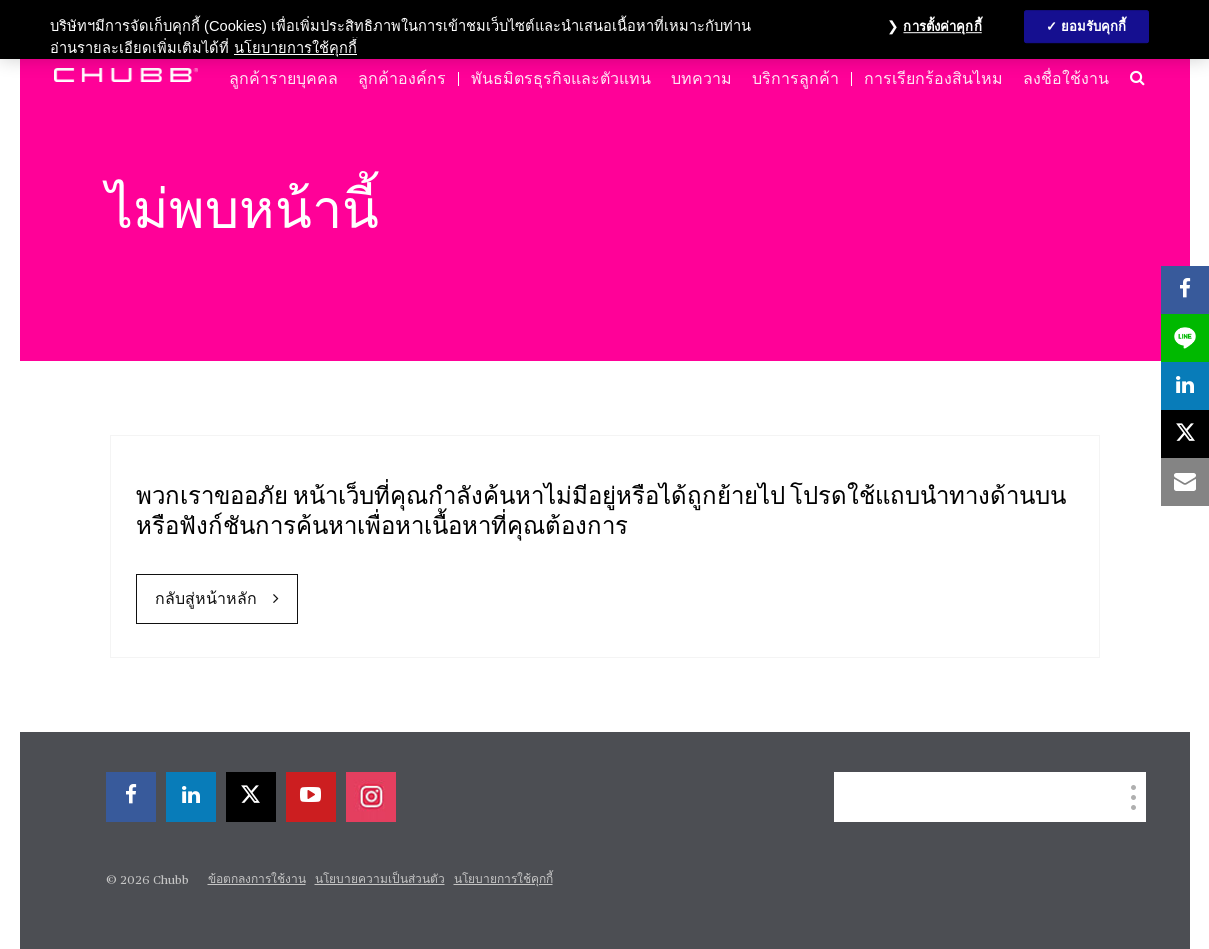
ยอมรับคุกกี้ (1094, 26)
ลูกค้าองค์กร (402, 79)
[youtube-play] (311, 797)
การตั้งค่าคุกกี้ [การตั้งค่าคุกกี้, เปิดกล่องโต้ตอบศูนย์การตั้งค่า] (942, 26)
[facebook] (131, 797)
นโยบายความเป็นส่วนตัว (380, 880)
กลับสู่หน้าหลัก (206, 600)
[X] (251, 797)
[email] (1185, 482)
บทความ (701, 79)
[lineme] (1185, 338)
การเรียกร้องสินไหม (933, 79)
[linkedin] (191, 797)
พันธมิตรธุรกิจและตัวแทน (561, 79)
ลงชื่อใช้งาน (1066, 79)
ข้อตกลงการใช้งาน (257, 880)
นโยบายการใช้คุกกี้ (503, 880)
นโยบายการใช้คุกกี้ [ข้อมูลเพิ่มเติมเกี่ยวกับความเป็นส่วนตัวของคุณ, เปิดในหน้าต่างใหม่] (295, 48)
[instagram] (371, 797)
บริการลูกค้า (795, 79)
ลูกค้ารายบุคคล (283, 79)
